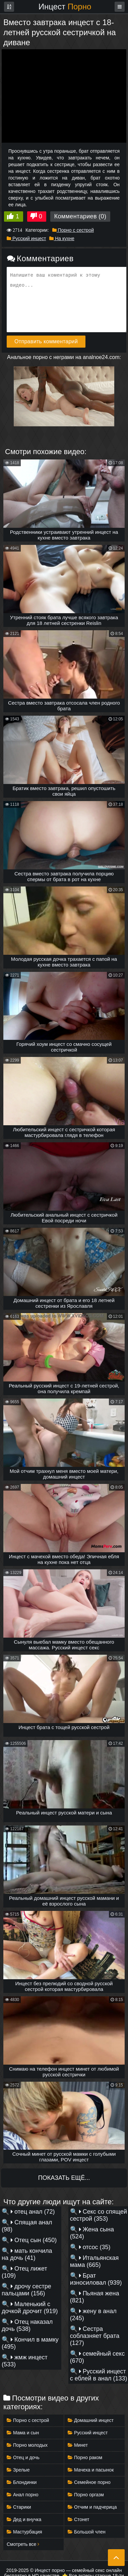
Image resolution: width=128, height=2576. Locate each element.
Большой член (87, 2531)
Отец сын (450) (34, 2240)
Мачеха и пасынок (91, 2470)
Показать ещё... (64, 2177)
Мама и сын (23, 2432)
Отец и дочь (23, 2457)
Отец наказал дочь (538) (27, 2325)
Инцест (65, 6)
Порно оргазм (86, 2494)
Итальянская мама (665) (94, 2261)
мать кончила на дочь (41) (27, 2254)
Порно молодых (27, 2445)
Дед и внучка (24, 2519)
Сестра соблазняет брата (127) (95, 2335)
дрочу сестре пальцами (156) (26, 2290)
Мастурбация (24, 2531)
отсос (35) (95, 2247)
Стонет (78, 2519)
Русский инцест (26, 238)
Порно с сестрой (73, 230)
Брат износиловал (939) (96, 2279)
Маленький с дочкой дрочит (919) (30, 2307)
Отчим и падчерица (92, 2507)
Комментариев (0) (80, 216)
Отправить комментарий (46, 341)
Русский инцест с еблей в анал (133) (98, 2375)
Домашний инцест (91, 2420)
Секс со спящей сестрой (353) (98, 2215)
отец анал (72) (33, 2211)
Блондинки (22, 2482)
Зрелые (18, 2470)
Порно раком (85, 2457)
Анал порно (22, 2494)
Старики (19, 2507)
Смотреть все (23, 2544)
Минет (78, 2445)
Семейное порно (89, 2482)
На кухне (61, 238)
